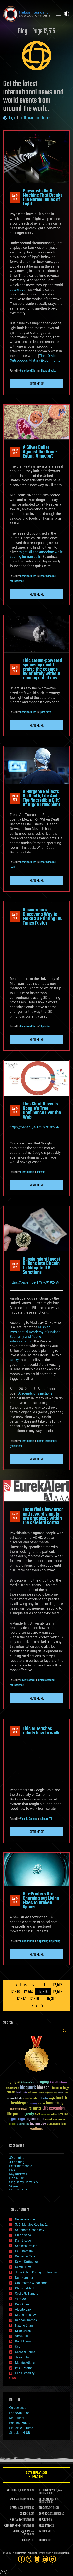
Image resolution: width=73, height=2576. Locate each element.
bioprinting (54, 1941)
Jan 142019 (15, 197)
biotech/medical (47, 576)
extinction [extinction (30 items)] (27, 2099)
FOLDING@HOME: (12, 2525)
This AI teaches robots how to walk (41, 1731)
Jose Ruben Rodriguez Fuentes (36, 2272)
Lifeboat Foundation (27, 2553)
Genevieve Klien (28, 370)
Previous (27, 1984)
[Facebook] (21, 2559)
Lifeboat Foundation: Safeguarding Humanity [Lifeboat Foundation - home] (26, 14)
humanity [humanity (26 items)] (33, 2104)
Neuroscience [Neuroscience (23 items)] (45, 2115)
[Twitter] (29, 2559)
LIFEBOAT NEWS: (47, 2490)
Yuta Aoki (21, 2299)
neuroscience (17, 581)
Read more (36, 384)
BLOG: (42, 2508)
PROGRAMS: (45, 2525)
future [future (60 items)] (36, 2098)
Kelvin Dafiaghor (26, 2262)
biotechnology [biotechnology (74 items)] (60, 2088)
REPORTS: (44, 2519)
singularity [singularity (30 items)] (62, 2119)
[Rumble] (52, 2559)
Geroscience (17, 2408)
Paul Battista (24, 2251)
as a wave (17, 289)
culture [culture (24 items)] (60, 2093)
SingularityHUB (19, 2433)
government (16, 1446)
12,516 (57, 1991)
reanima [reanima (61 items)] (63, 2114)
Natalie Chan (24, 2325)
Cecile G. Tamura (26, 2293)
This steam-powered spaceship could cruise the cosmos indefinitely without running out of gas (42, 669)
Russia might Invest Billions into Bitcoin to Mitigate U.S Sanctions (41, 1265)
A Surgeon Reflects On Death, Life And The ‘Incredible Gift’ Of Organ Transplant (41, 798)
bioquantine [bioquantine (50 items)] (12, 2088)
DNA (12, 2170)
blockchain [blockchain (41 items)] (21, 2092)
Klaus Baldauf (27, 1941)
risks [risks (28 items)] (55, 2119)
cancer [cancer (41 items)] (41, 2092)
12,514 (28, 1991)
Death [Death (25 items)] (66, 2093)
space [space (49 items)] (12, 2124)
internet (41, 1172)
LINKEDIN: (13, 2499)
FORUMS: (26, 2540)
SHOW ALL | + (15, 2378)
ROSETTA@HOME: (22, 2531)
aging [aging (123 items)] (12, 2082)
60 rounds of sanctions (34, 1393)
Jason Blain (23, 2357)
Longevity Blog (19, 2413)
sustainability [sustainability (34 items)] (23, 2124)
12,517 (21, 1998)
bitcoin (40, 1441)
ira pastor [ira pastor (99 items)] (34, 2108)
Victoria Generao (28, 1819)
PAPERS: (43, 2531)
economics (51, 1441)
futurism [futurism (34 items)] (44, 2099)
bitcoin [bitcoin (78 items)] (11, 2092)
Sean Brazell (23, 2331)
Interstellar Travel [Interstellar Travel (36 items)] (18, 2109)
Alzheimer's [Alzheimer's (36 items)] (26, 2082)
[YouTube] (45, 2559)
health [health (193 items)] (61, 2098)
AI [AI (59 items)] (18, 2082)
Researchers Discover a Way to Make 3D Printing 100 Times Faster (43, 916)
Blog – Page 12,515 (36, 31)
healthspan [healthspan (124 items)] (20, 2103)
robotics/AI (46, 1819)
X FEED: (13, 2508)
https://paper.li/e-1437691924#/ (34, 1127)
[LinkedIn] (37, 2559)
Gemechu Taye (25, 2256)
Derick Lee (22, 2304)
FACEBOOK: (11, 2490)
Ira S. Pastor (23, 2368)
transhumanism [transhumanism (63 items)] (56, 2124)
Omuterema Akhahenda (31, 2283)
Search (64, 2030)
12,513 (15, 1991)
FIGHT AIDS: (16, 2519)
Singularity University (23, 2182)
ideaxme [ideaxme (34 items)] (41, 2104)
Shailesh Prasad (26, 2246)
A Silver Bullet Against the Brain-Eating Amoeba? (40, 452)
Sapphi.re (64, 2553)
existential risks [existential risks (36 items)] (14, 2098)
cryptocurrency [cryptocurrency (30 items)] (51, 2093)
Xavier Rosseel (27, 1680)
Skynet (13, 2186)
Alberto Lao (23, 2309)
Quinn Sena (23, 2235)
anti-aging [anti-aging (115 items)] (41, 2082)
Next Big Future (19, 2423)
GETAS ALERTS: (46, 2499)
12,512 (57, 1984)
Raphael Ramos (26, 2320)
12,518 (34, 1998)
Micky (14, 1360)
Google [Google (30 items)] (52, 2099)
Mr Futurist (16, 2418)
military (43, 370)
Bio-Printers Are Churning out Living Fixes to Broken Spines (41, 1900)
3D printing (44, 1026)
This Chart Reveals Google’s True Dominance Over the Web (42, 1110)
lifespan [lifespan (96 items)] (12, 2114)
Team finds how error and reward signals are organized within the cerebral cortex (43, 1516)
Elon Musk (16, 2178)
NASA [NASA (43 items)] (37, 2114)
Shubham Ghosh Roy (29, 2230)
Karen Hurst (23, 2267)
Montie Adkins (25, 2362)
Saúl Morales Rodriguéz (31, 2224)
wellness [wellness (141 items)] (37, 2128)
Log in (12, 117)
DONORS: (24, 2513)
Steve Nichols (27, 1172)
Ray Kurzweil (18, 2174)
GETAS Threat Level (36, 2475)
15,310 (51, 1998)
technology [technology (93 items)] (38, 2124)
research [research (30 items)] (48, 2119)
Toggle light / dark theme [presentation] (66, 13)
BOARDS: (43, 2513)
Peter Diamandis (20, 2166)
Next (35, 2005)
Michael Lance (25, 2352)
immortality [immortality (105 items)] (54, 2103)
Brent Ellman (24, 2341)
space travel (45, 712)
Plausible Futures (21, 2428)
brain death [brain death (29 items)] (32, 2093)
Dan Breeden (24, 2240)
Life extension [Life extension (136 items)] (53, 2108)
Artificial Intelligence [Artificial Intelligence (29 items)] (58, 2082)
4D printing (16, 2162)
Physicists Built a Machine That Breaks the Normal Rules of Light (42, 197)
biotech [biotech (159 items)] (43, 2087)
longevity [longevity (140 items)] (26, 2113)
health (13, 867)
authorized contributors (35, 117)
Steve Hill (21, 2336)
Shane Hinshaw (26, 2315)
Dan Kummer (24, 2278)
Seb (17, 2346)
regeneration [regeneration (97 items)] (35, 2119)
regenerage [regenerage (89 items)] (16, 2119)
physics (52, 370)
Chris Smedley (25, 2373)
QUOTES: (43, 2540)
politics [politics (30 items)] (54, 2114)
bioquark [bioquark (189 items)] (28, 2087)
